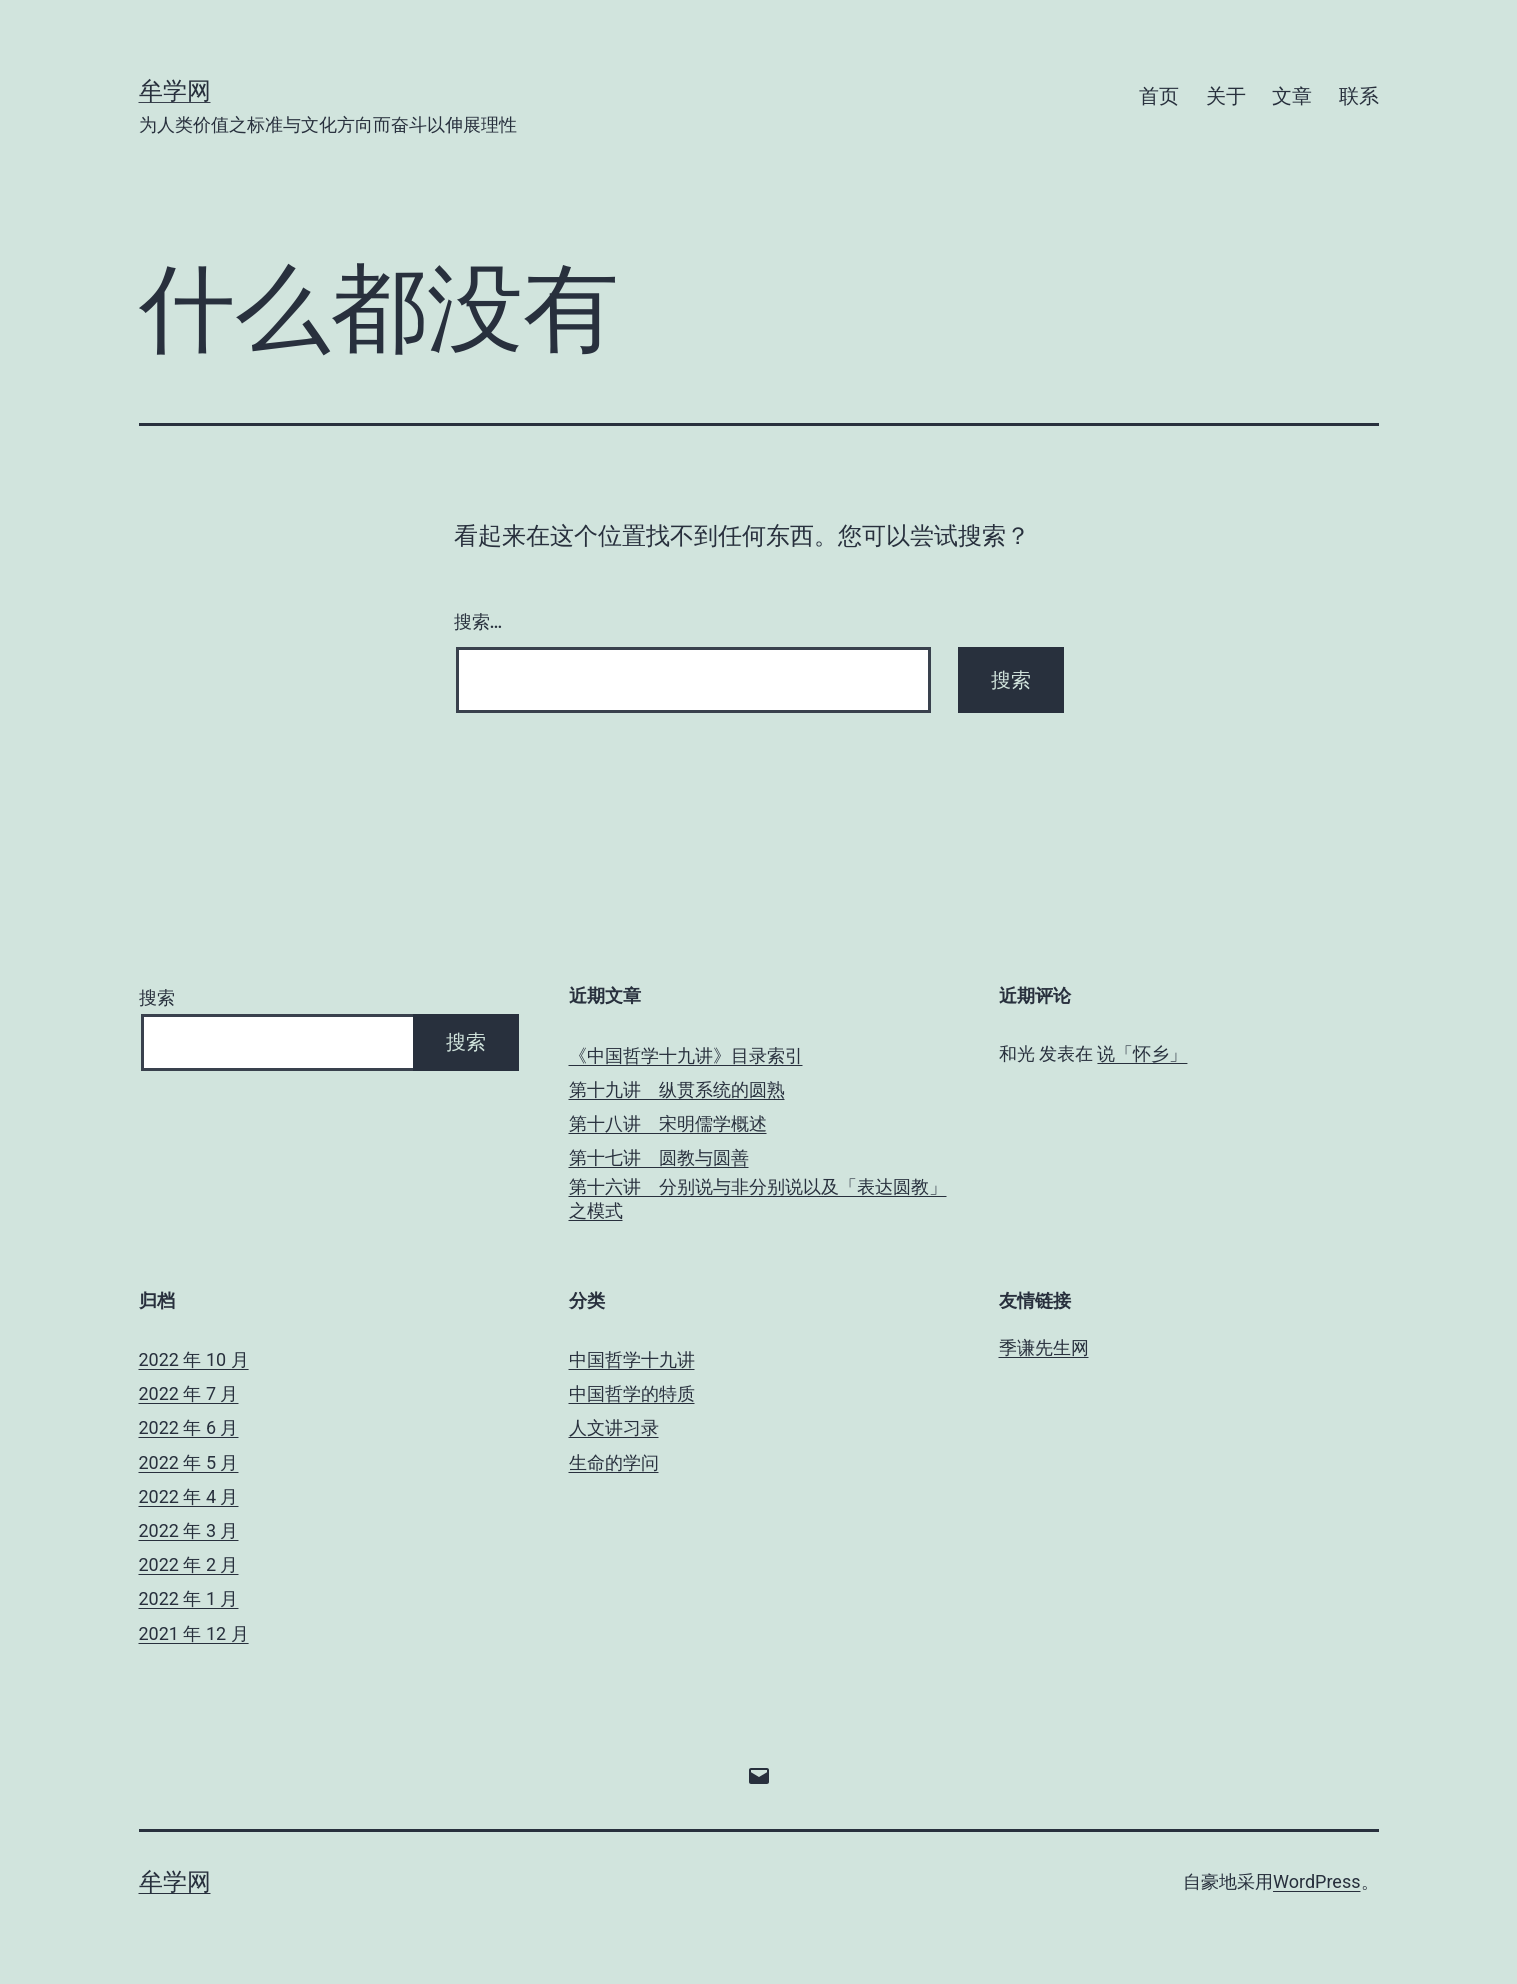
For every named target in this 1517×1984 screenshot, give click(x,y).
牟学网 (175, 91)
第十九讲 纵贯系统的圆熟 (677, 1089)
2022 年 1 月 (189, 1598)
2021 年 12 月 (194, 1633)
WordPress (1316, 1881)
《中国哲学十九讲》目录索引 (686, 1055)
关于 (1226, 96)
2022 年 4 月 (189, 1496)
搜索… (478, 621)
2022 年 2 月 (189, 1564)
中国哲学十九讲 (632, 1359)
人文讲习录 (614, 1427)
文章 (1292, 96)
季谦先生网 (1044, 1347)
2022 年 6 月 (189, 1427)
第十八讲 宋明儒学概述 (668, 1123)
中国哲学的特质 (632, 1393)
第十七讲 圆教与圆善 (659, 1157)
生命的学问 (614, 1462)
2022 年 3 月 (189, 1530)
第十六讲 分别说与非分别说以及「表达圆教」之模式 (758, 1198)
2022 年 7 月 (189, 1393)
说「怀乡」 (1142, 1053)
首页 (1159, 96)
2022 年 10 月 (194, 1359)
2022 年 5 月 (189, 1462)
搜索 (157, 997)
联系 (1359, 96)
